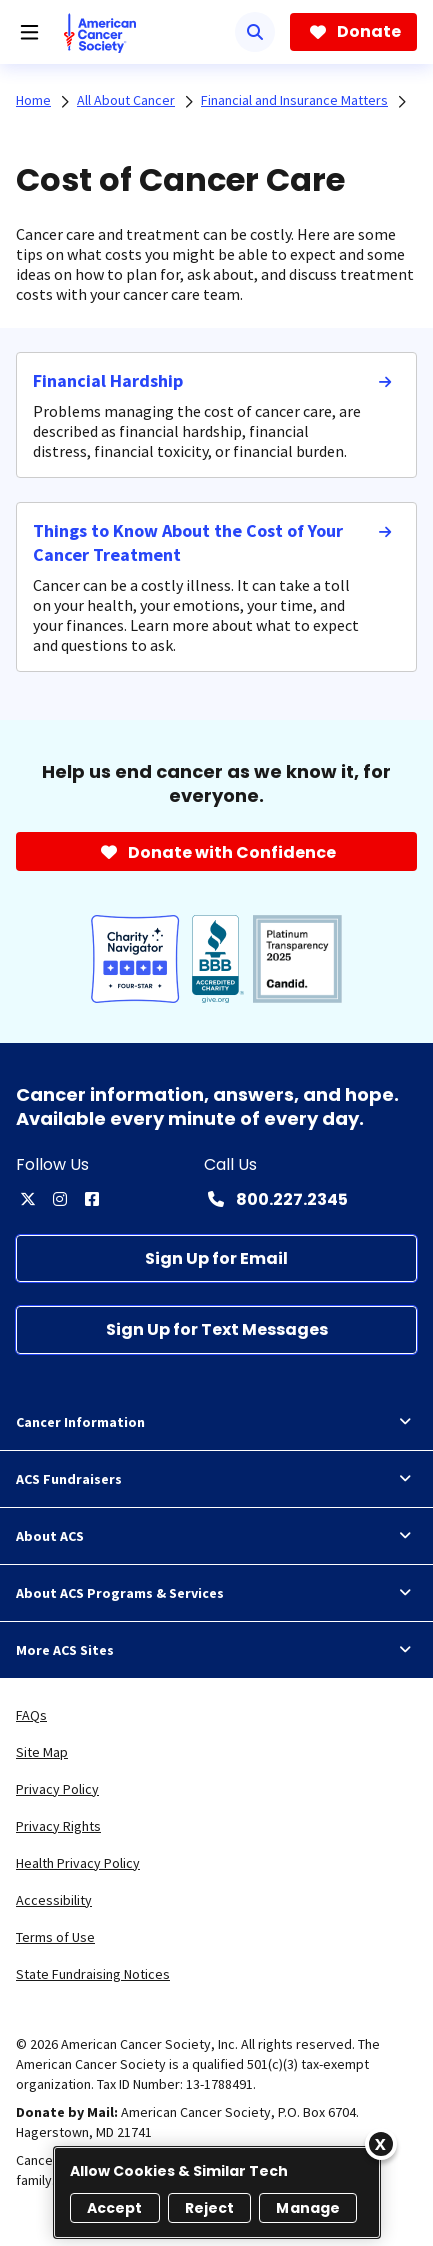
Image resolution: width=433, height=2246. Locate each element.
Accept (115, 2208)
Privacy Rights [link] (58, 1826)
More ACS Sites (216, 1650)
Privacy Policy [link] (57, 1789)
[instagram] (60, 1199)
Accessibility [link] (54, 1900)
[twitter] (28, 1199)
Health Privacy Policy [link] (78, 1863)
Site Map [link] (42, 1752)
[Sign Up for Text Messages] (216, 1329)
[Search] (255, 32)
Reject (210, 2208)
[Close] (381, 2144)
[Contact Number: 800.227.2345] (276, 1199)
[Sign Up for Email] (216, 1258)
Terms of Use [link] (55, 1937)
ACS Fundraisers (216, 1479)
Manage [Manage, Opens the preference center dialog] (308, 2208)
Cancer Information (216, 1422)
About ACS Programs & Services (216, 1593)
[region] (217, 2192)
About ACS (216, 1536)
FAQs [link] (31, 1715)
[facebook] (92, 1199)
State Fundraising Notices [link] (93, 1974)
